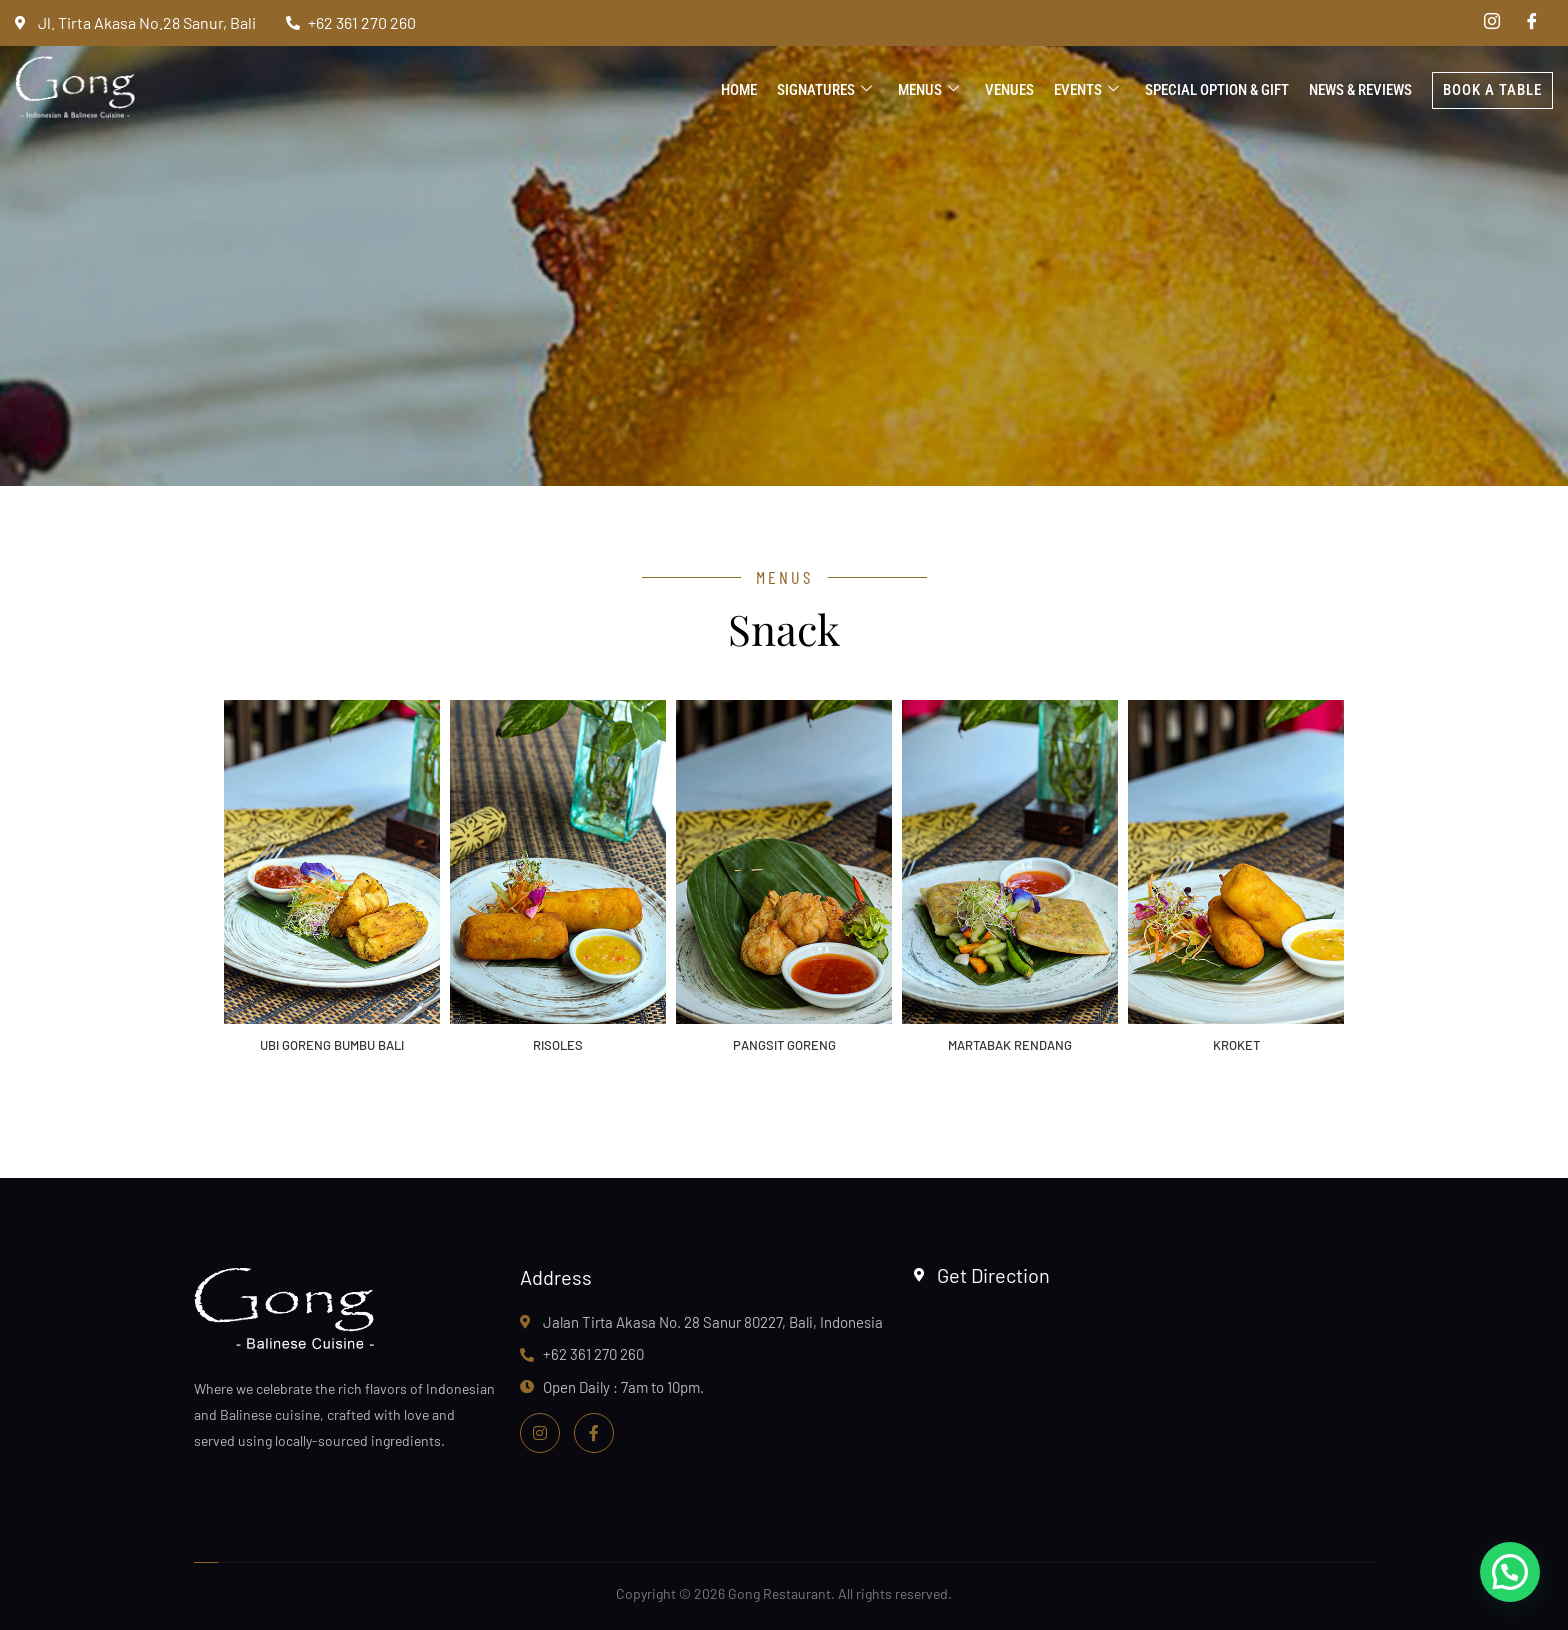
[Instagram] (1492, 23)
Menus (928, 90)
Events (1086, 90)
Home (739, 90)
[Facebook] (1532, 23)
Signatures (824, 90)
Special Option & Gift (1217, 90)
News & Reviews (1360, 90)
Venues (1009, 90)
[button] (1510, 1572)
